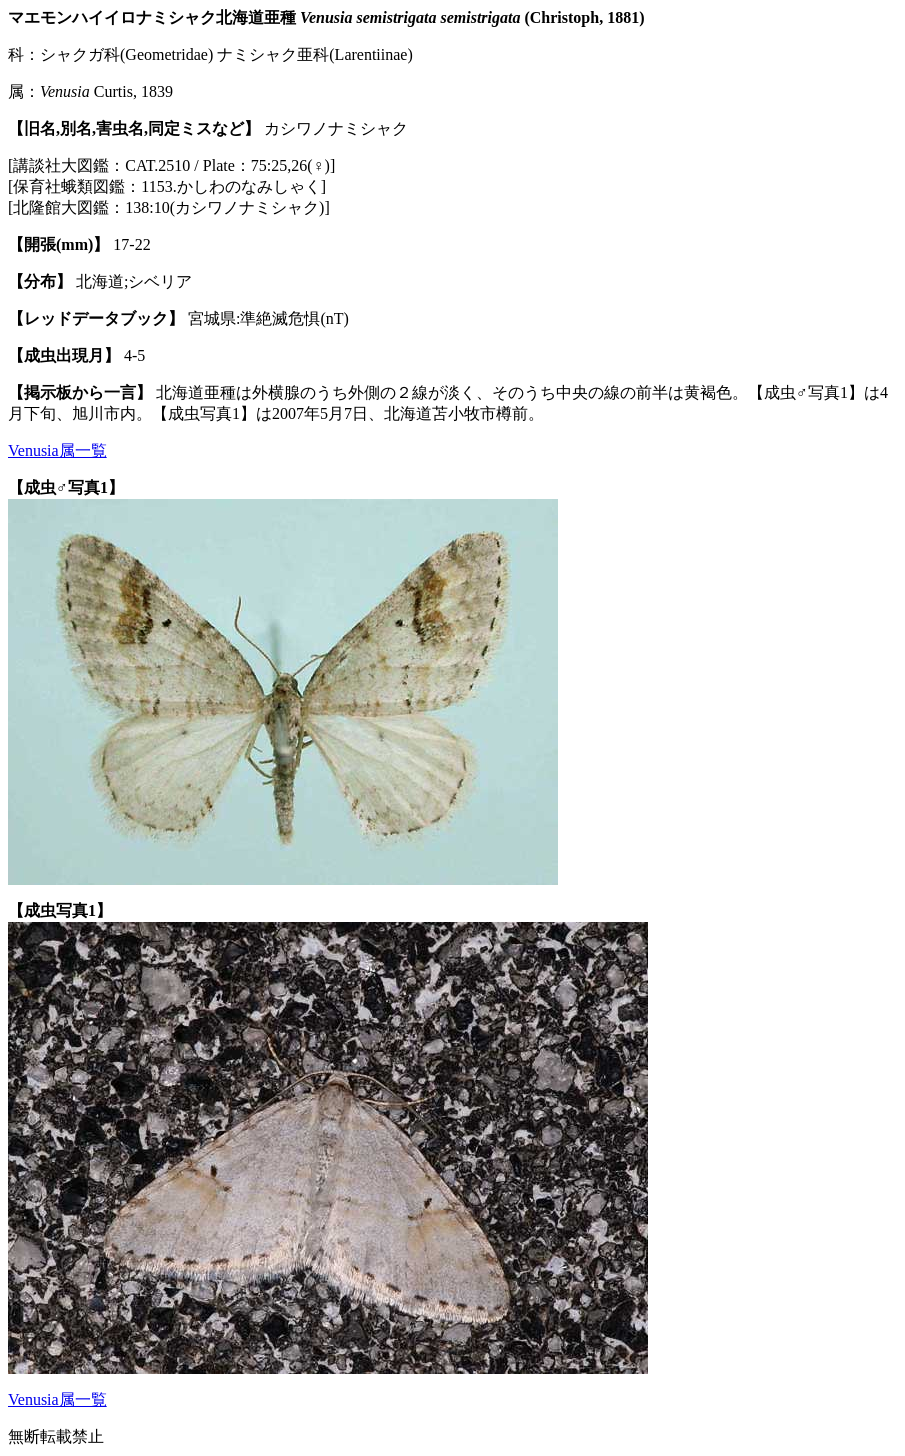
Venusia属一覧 (57, 450)
